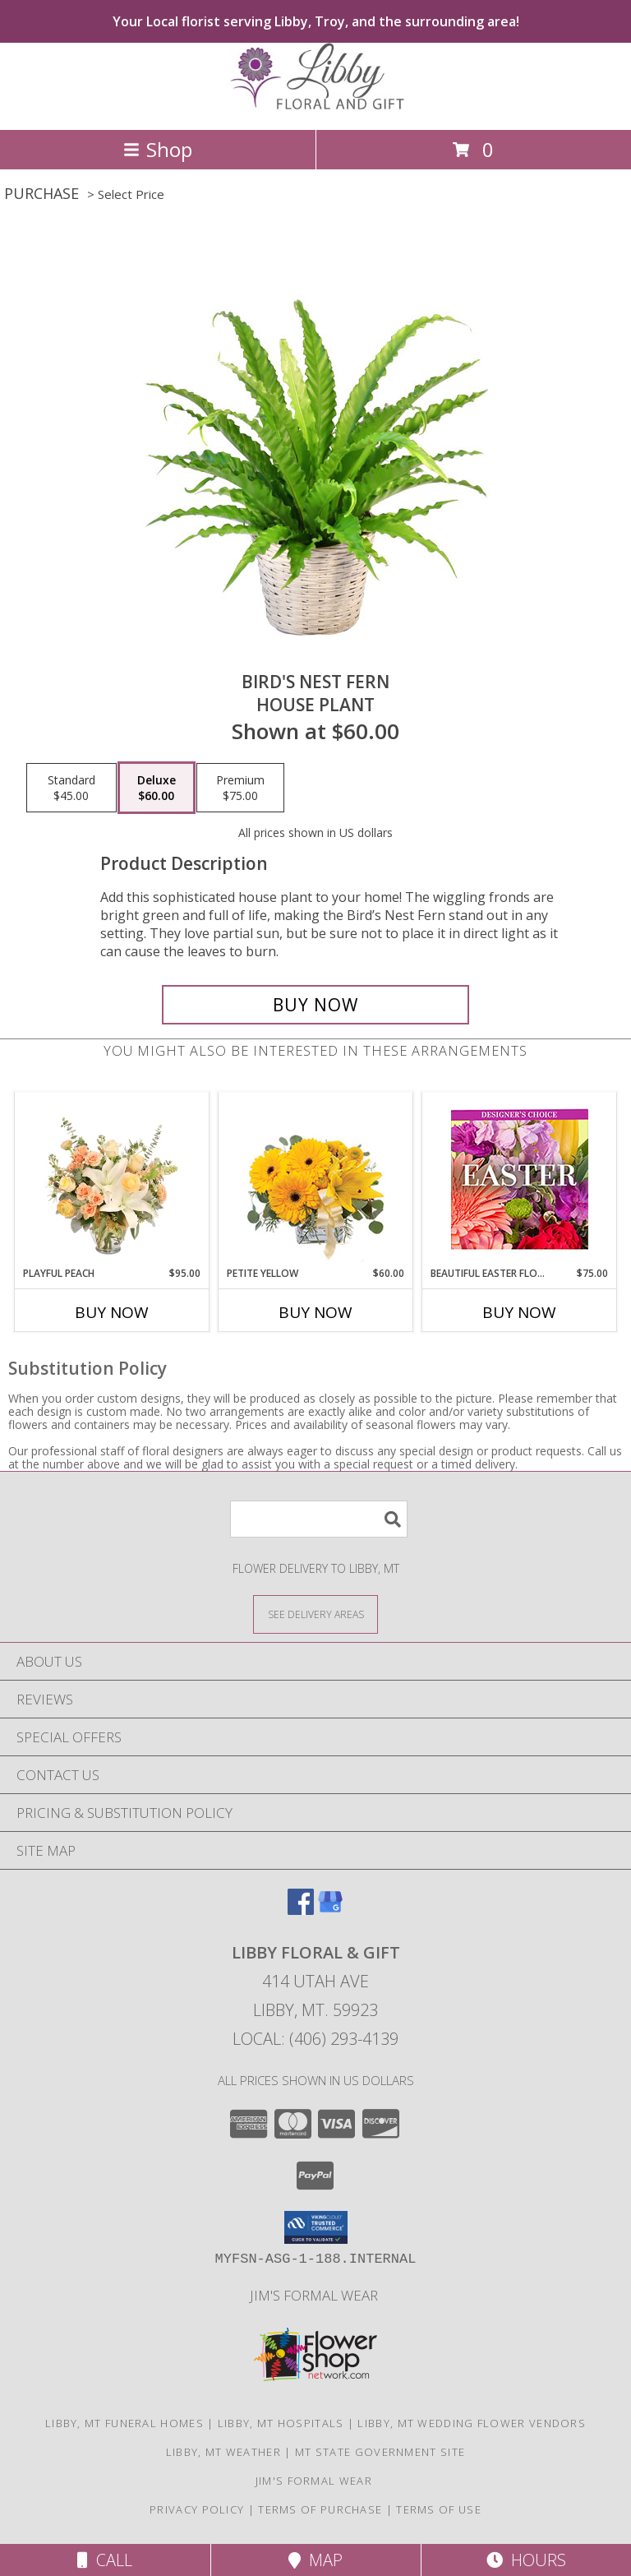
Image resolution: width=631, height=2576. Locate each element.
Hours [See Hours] (526, 2560)
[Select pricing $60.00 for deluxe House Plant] (156, 788)
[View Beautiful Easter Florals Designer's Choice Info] (519, 1179)
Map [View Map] (315, 2560)
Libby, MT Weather (223, 2451)
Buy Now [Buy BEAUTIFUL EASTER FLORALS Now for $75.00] (519, 1312)
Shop (157, 149)
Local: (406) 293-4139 (315, 2039)
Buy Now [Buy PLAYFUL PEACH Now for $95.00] (112, 1312)
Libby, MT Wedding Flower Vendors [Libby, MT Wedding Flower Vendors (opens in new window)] (471, 2423)
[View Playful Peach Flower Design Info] (112, 1179)
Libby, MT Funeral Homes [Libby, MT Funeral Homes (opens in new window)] (124, 2423)
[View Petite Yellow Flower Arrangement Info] (316, 1179)
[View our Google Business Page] (330, 1909)
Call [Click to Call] (104, 2560)
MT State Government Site (380, 2451)
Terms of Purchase (320, 2509)
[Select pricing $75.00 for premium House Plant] (240, 788)
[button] (316, 2227)
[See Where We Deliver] (315, 1613)
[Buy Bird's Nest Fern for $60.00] (315, 1004)
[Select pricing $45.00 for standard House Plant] (71, 788)
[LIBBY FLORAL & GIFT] (315, 105)
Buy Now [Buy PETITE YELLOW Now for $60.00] (315, 1312)
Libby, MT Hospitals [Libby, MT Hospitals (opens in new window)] (281, 2423)
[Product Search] (319, 1519)
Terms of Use (438, 2509)
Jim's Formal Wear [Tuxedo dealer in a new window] (315, 2295)
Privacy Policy (197, 2509)
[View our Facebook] (301, 1909)
